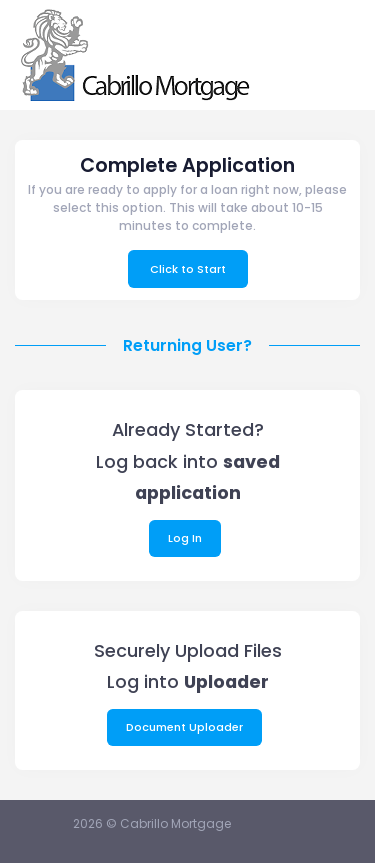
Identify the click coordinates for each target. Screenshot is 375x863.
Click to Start (188, 269)
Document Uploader (184, 727)
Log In (185, 538)
